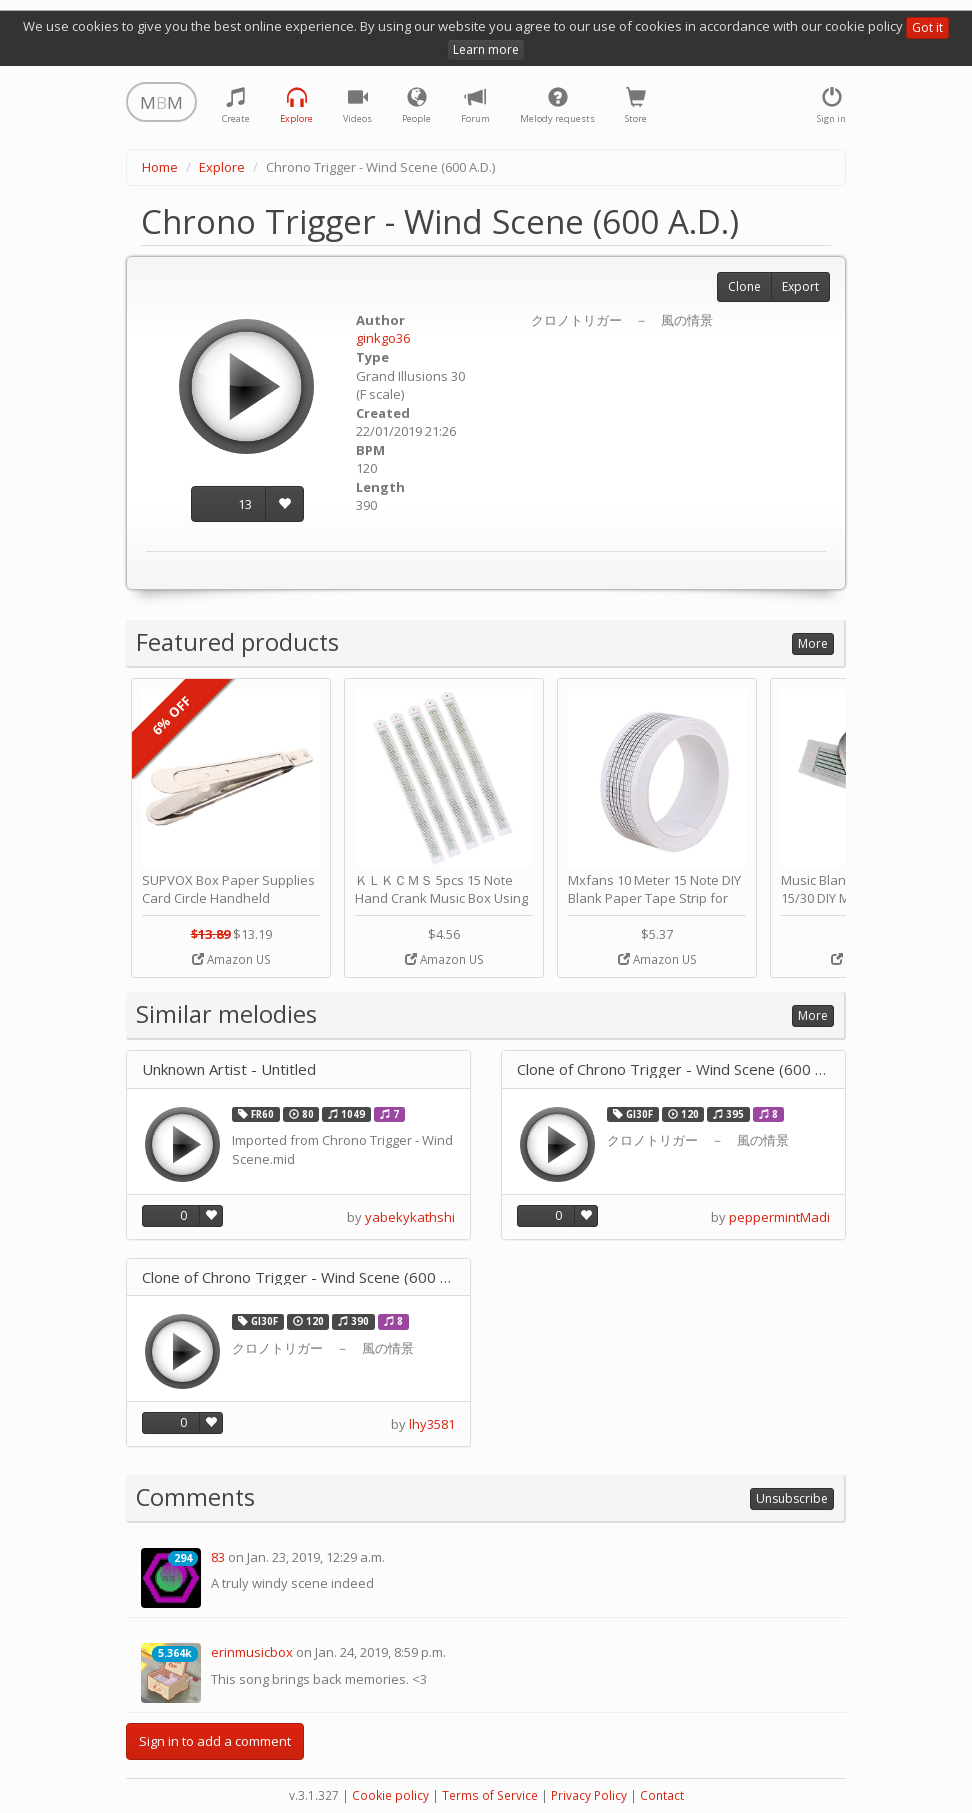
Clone (744, 286)
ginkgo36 (383, 338)
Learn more (486, 49)
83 (218, 1557)
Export (800, 286)
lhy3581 (432, 1424)
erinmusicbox (252, 1652)
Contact (662, 1795)
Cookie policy (390, 1795)
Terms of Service (490, 1795)
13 (245, 504)
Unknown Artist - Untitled (229, 1069)
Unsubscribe (792, 1498)
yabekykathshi (410, 1217)
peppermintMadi (779, 1217)
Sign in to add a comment (215, 1741)
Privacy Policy (589, 1795)
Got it (927, 27)
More (813, 643)
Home (160, 167)
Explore (222, 167)
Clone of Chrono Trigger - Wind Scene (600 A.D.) (673, 1069)
